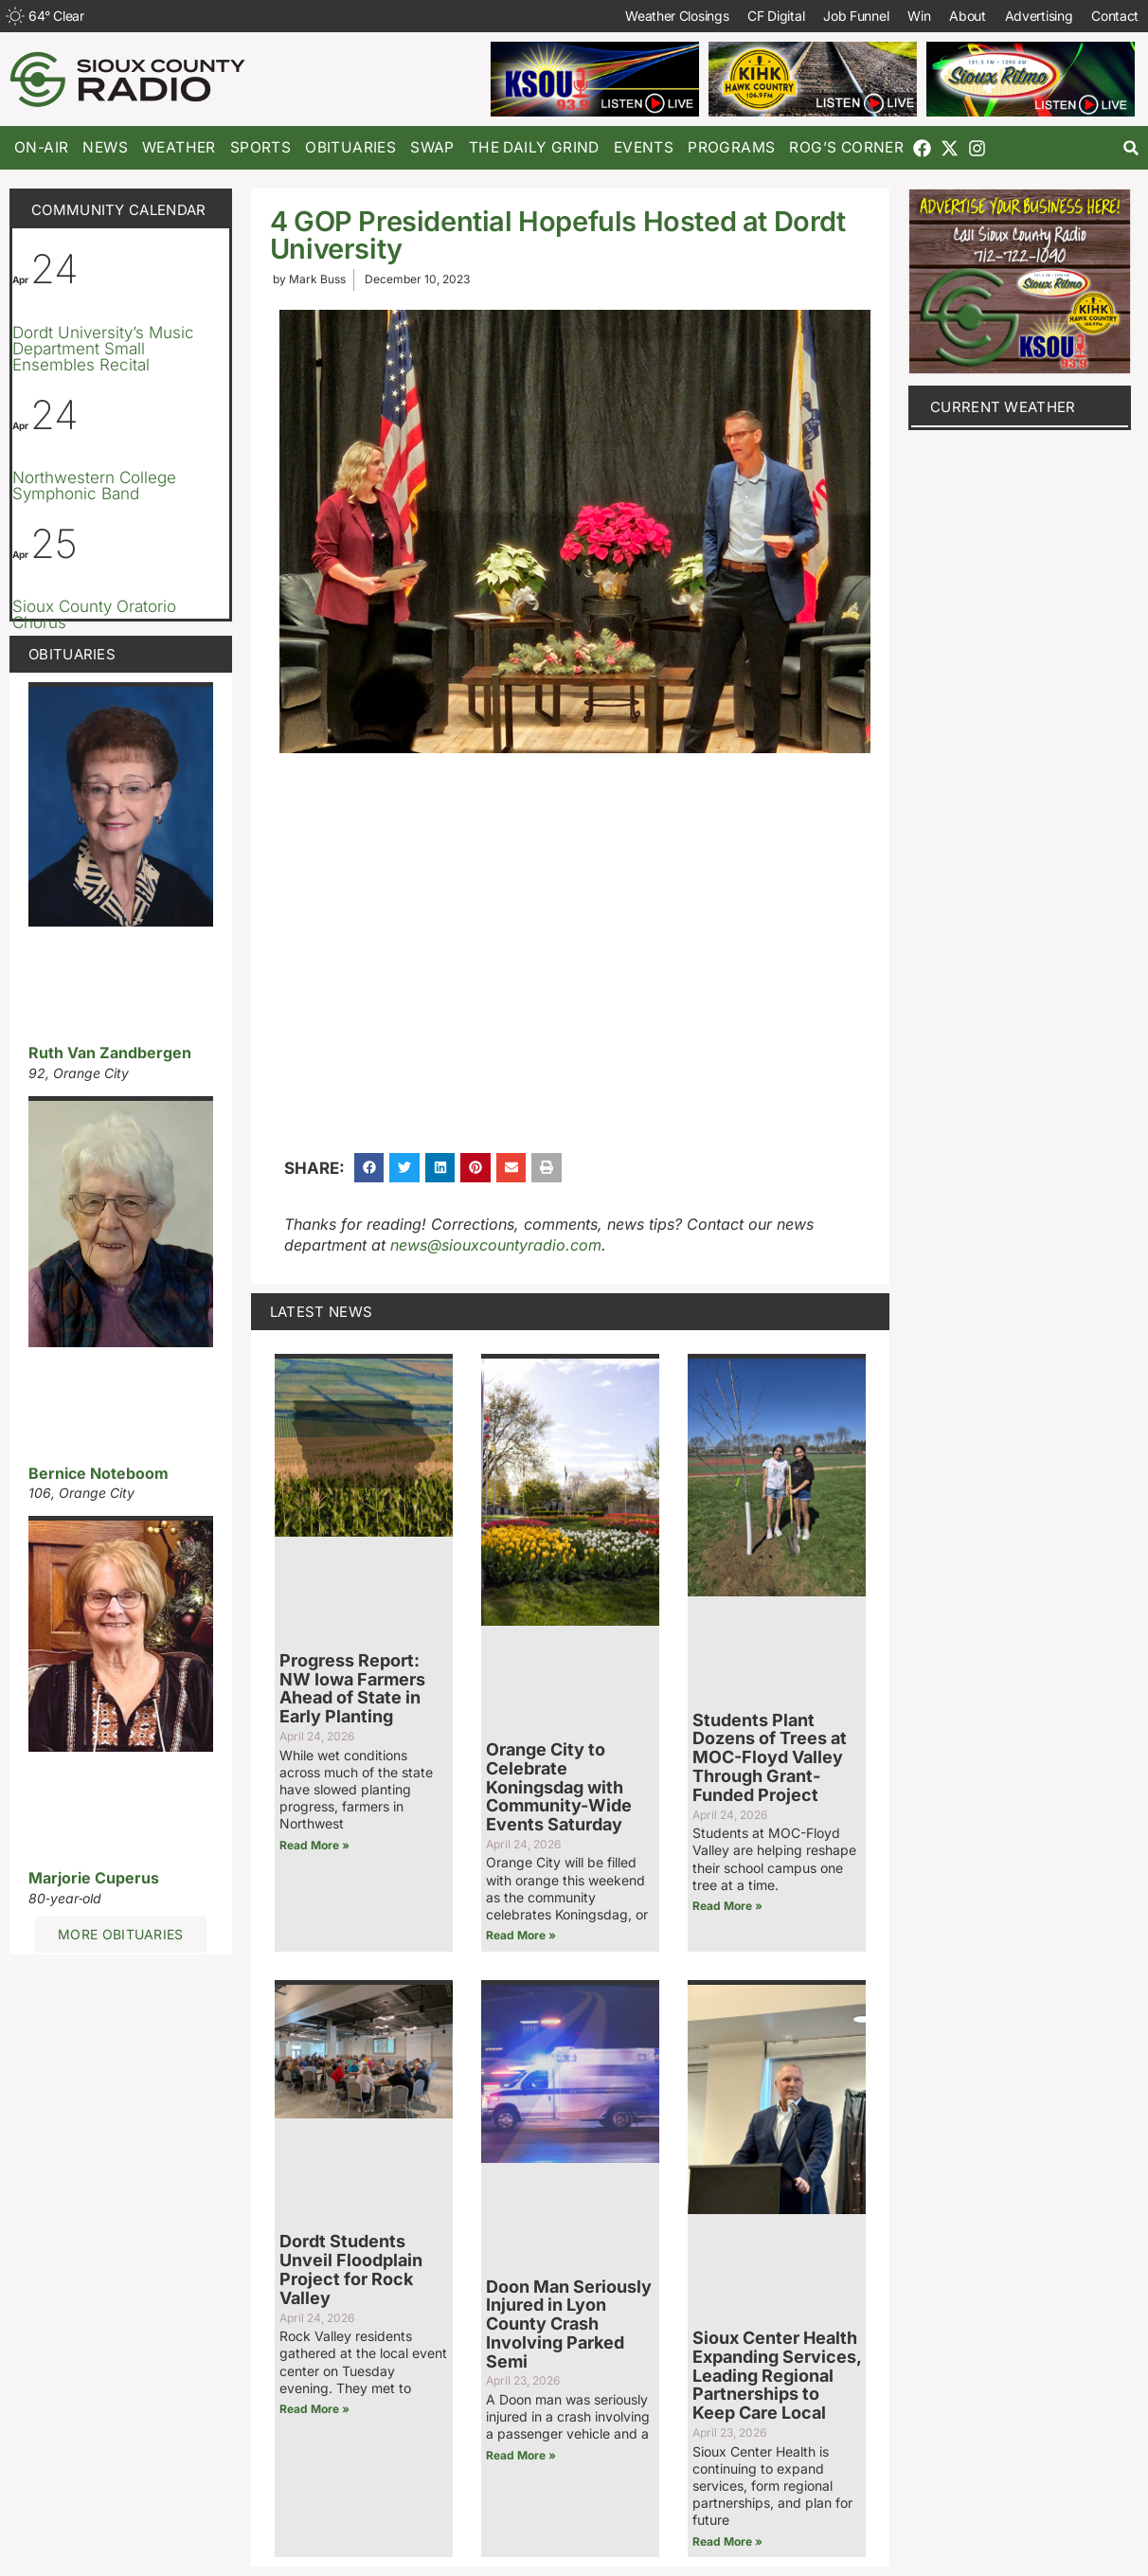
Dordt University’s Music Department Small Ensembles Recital (103, 348)
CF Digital (775, 16)
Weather (179, 147)
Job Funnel (855, 16)
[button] (1131, 148)
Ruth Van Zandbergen (109, 1052)
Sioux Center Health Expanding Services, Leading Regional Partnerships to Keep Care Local (776, 2375)
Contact (1115, 16)
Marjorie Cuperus (93, 1877)
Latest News (321, 1312)
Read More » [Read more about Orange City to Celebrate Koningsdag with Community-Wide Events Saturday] (521, 1935)
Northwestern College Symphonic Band (94, 485)
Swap (432, 147)
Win (918, 16)
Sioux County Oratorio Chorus (94, 614)
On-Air (41, 147)
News (105, 147)
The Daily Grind (534, 147)
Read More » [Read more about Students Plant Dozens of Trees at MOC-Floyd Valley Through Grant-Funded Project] (727, 1906)
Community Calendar (118, 210)
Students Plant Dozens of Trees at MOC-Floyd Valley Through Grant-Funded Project (769, 1757)
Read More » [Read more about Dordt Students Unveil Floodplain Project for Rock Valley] (314, 2409)
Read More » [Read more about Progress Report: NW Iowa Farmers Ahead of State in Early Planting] (314, 1845)
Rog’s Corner (846, 147)
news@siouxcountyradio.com (495, 1244)
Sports (260, 147)
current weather (1003, 407)
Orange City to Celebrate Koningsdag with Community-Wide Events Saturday (559, 1786)
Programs (731, 147)
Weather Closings (676, 16)
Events (643, 147)
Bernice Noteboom (98, 1473)
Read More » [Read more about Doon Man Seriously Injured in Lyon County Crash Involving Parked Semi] (521, 2455)
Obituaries (350, 147)
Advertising (1038, 16)
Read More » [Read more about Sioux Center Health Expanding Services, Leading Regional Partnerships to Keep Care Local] (727, 2541)
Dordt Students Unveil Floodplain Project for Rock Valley (350, 2269)
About (967, 16)
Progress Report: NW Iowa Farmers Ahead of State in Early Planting (352, 1688)
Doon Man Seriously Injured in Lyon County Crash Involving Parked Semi (569, 2324)
